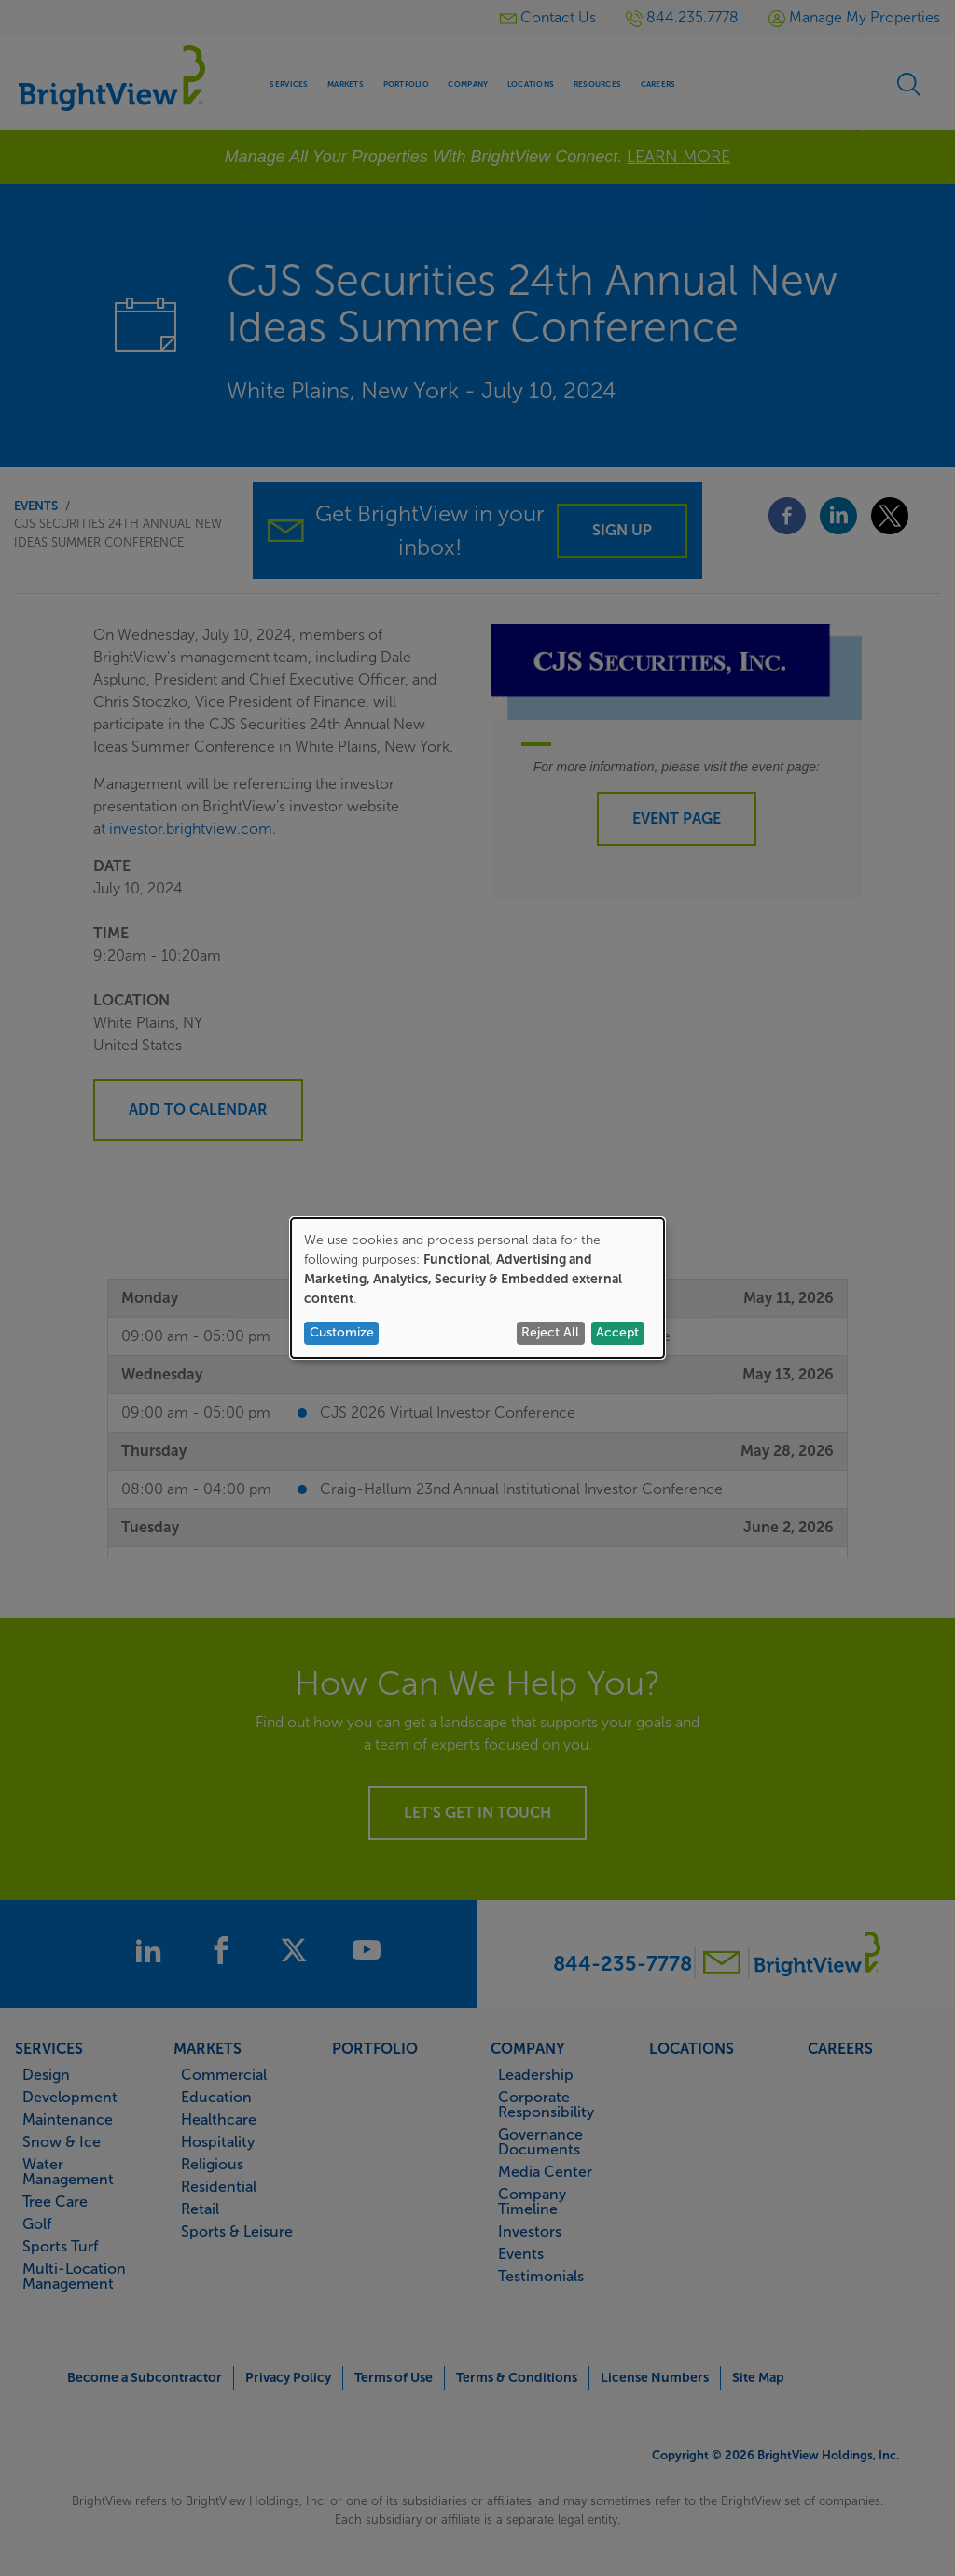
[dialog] (477, 1288)
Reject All (550, 1332)
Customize (342, 1332)
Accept (617, 1332)
